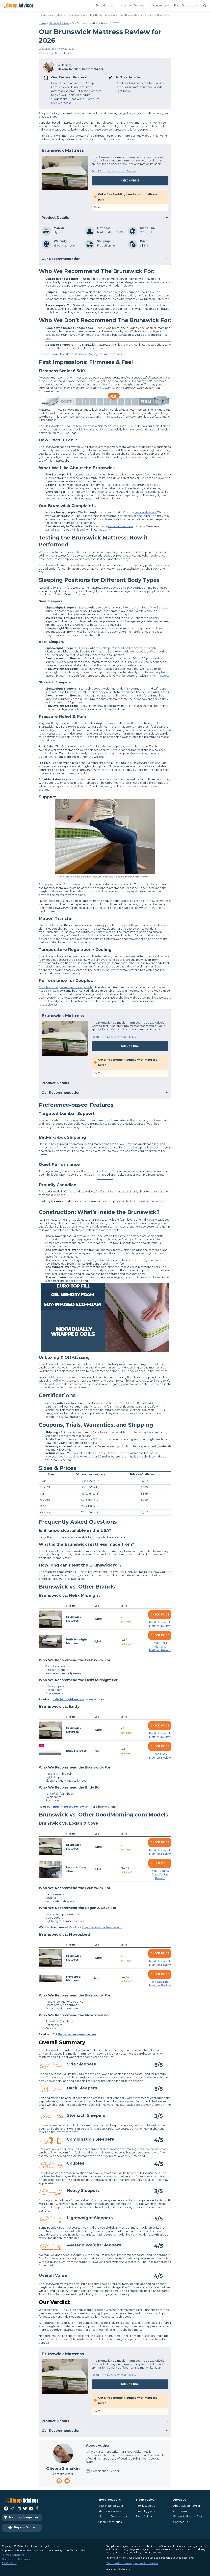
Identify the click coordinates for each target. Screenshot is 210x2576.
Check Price (130, 180)
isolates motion (105, 932)
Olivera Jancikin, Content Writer (80, 69)
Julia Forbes (65, 876)
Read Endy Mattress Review (160, 1755)
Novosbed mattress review (77, 2034)
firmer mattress (159, 675)
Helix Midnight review (68, 1699)
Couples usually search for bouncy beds (65, 987)
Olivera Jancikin (64, 53)
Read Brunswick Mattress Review (114, 171)
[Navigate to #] (204, 5)
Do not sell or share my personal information (132, 2563)
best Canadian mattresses (147, 1201)
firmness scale (111, 416)
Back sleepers (94, 658)
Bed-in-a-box (47, 1144)
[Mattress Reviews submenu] (134, 5)
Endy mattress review (68, 1806)
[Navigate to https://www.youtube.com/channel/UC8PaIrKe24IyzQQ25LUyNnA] (67, 2481)
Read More (163, 15)
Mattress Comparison (22, 2517)
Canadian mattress (120, 526)
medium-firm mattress (79, 426)
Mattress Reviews (59, 23)
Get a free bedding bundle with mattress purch (127, 197)
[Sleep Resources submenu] (185, 5)
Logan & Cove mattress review (102, 1927)
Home (42, 23)
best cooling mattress (107, 970)
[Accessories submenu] (160, 5)
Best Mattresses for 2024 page (79, 354)
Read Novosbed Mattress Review (160, 1983)
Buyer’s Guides (22, 2528)
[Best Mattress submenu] (106, 5)
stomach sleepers (118, 695)
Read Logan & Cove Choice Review (160, 1874)
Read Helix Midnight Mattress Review (160, 1646)
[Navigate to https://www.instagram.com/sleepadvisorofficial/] (59, 2481)
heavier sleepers (145, 512)
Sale (97, 207)
